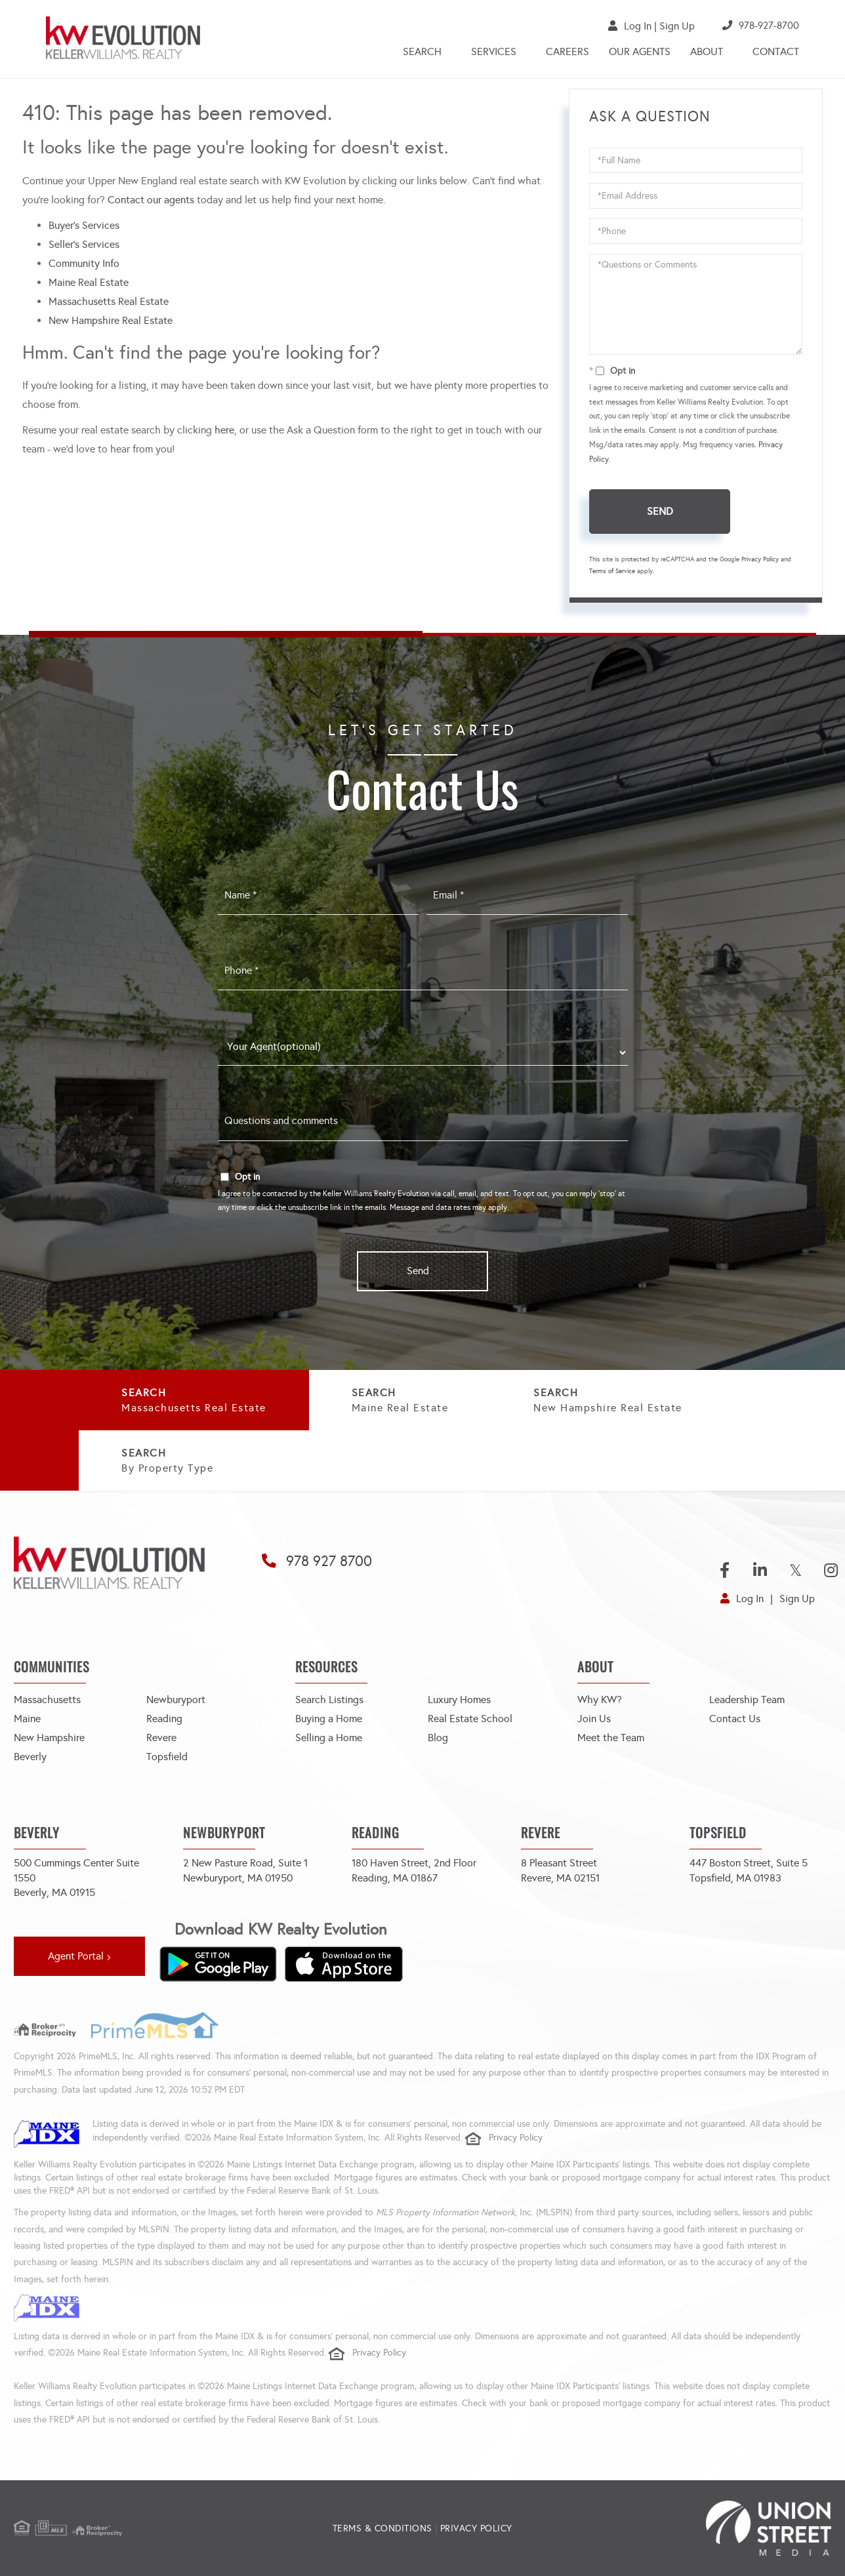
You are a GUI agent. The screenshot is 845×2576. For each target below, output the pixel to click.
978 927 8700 (329, 1561)
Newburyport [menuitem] (175, 1699)
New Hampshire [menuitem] (49, 1737)
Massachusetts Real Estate (109, 301)
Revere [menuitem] (161, 1737)
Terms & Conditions (382, 2529)
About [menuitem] (706, 51)
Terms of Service (612, 572)
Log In (634, 26)
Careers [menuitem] (567, 51)
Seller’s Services (84, 244)
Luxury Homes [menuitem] (459, 1699)
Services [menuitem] (493, 51)
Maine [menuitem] (27, 1718)
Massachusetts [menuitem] (47, 1699)
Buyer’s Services (84, 225)
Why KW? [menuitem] (599, 1699)
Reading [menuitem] (164, 1718)
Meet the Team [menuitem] (610, 1737)
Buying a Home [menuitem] (328, 1718)
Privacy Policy (760, 560)
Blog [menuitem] (438, 1737)
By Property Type (167, 1468)
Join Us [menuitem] (594, 1718)
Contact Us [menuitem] (734, 1718)
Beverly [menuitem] (30, 1756)
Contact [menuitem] (775, 51)
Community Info (84, 263)
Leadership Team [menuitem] (747, 1699)
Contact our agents (151, 199)
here (224, 430)
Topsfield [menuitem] (167, 1756)
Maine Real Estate (89, 282)
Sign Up (673, 26)
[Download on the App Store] (344, 1964)
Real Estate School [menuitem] (470, 1718)
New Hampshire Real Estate (111, 320)
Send (660, 512)
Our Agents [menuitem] (639, 51)
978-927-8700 (767, 26)
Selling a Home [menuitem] (328, 1737)
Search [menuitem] (422, 51)
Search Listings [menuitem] (329, 1699)
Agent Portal (76, 1956)
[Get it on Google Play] (218, 1964)
